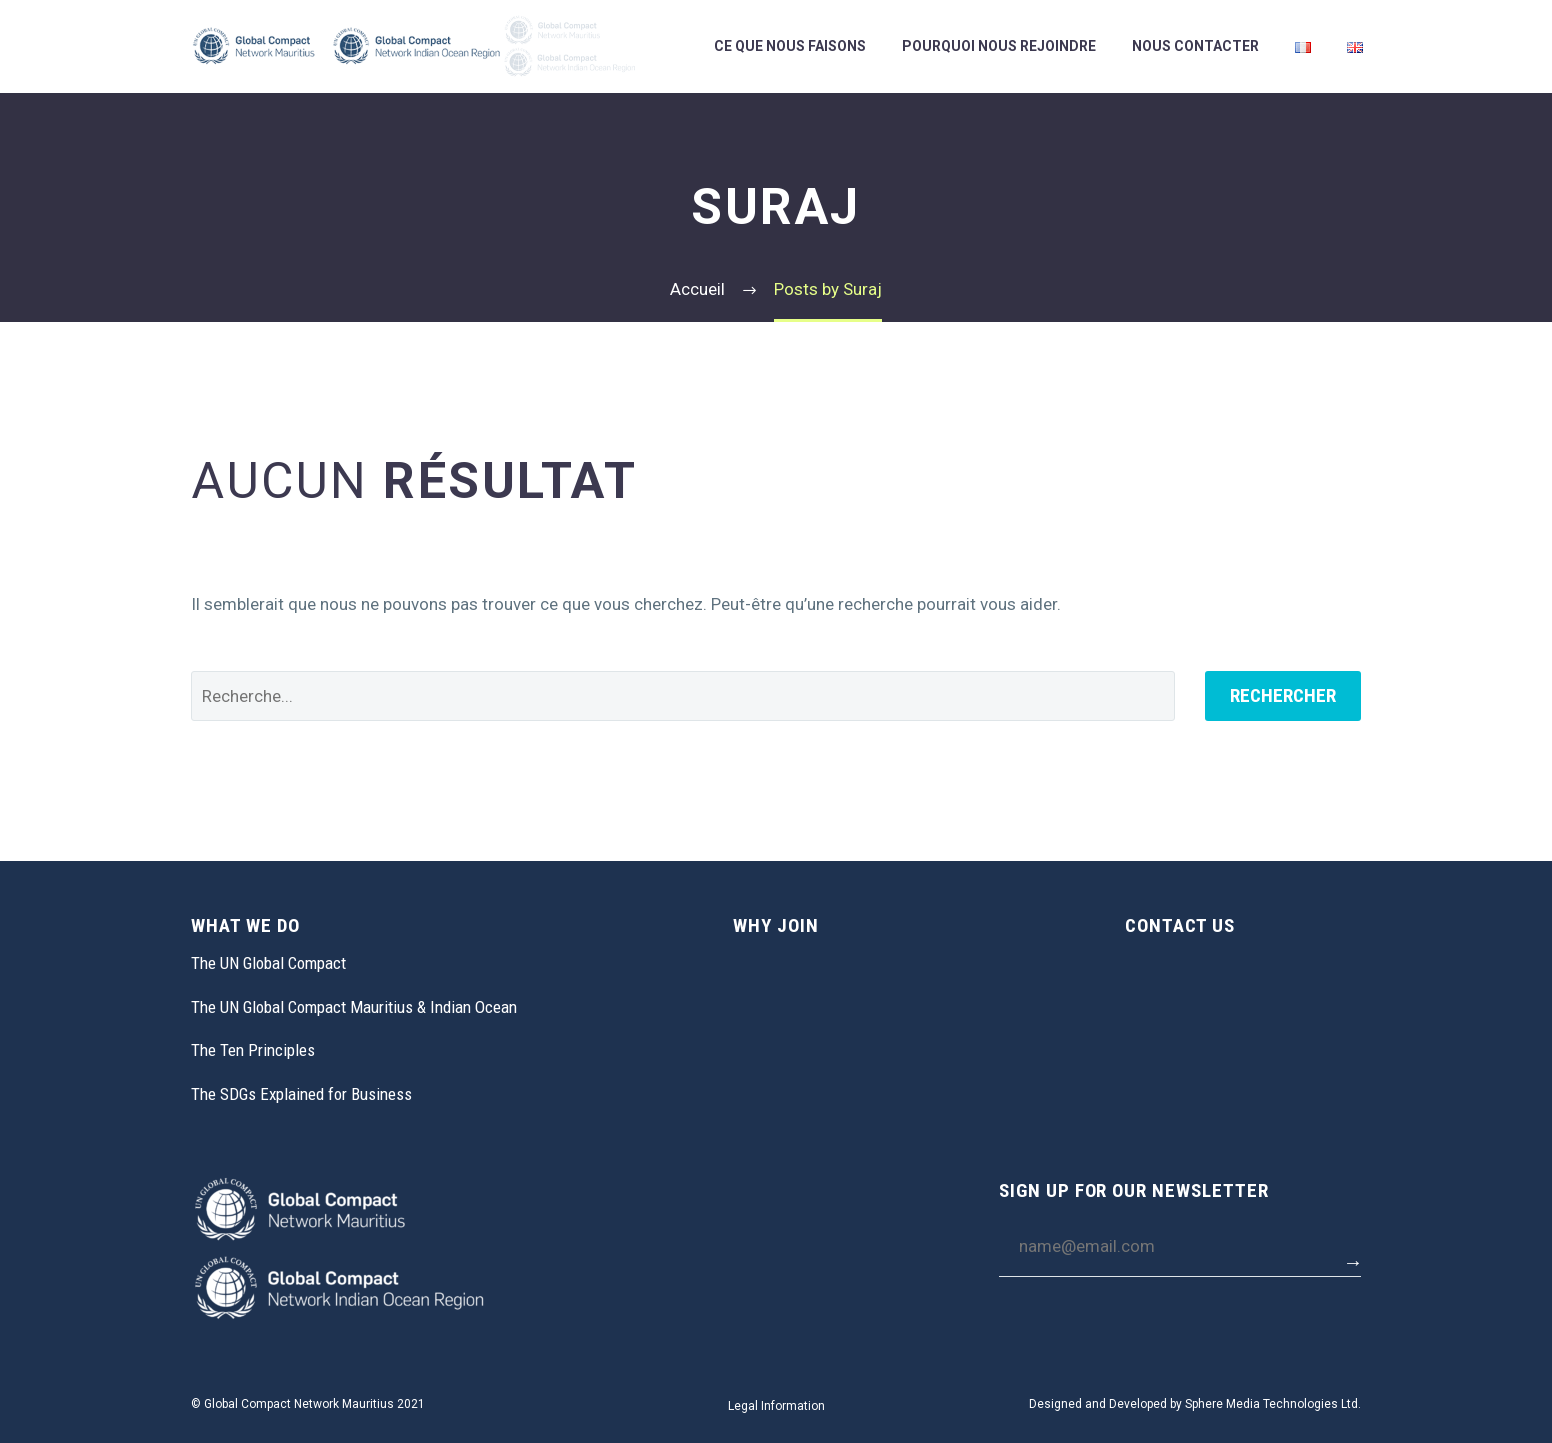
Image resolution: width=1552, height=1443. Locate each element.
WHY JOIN (776, 925)
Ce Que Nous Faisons (790, 46)
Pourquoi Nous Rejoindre (999, 46)
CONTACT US (1180, 925)
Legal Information (776, 1406)
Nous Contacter (1195, 46)
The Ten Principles (253, 1050)
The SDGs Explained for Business (301, 1094)
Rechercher (1283, 695)
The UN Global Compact (268, 963)
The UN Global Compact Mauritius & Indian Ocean (354, 1007)
